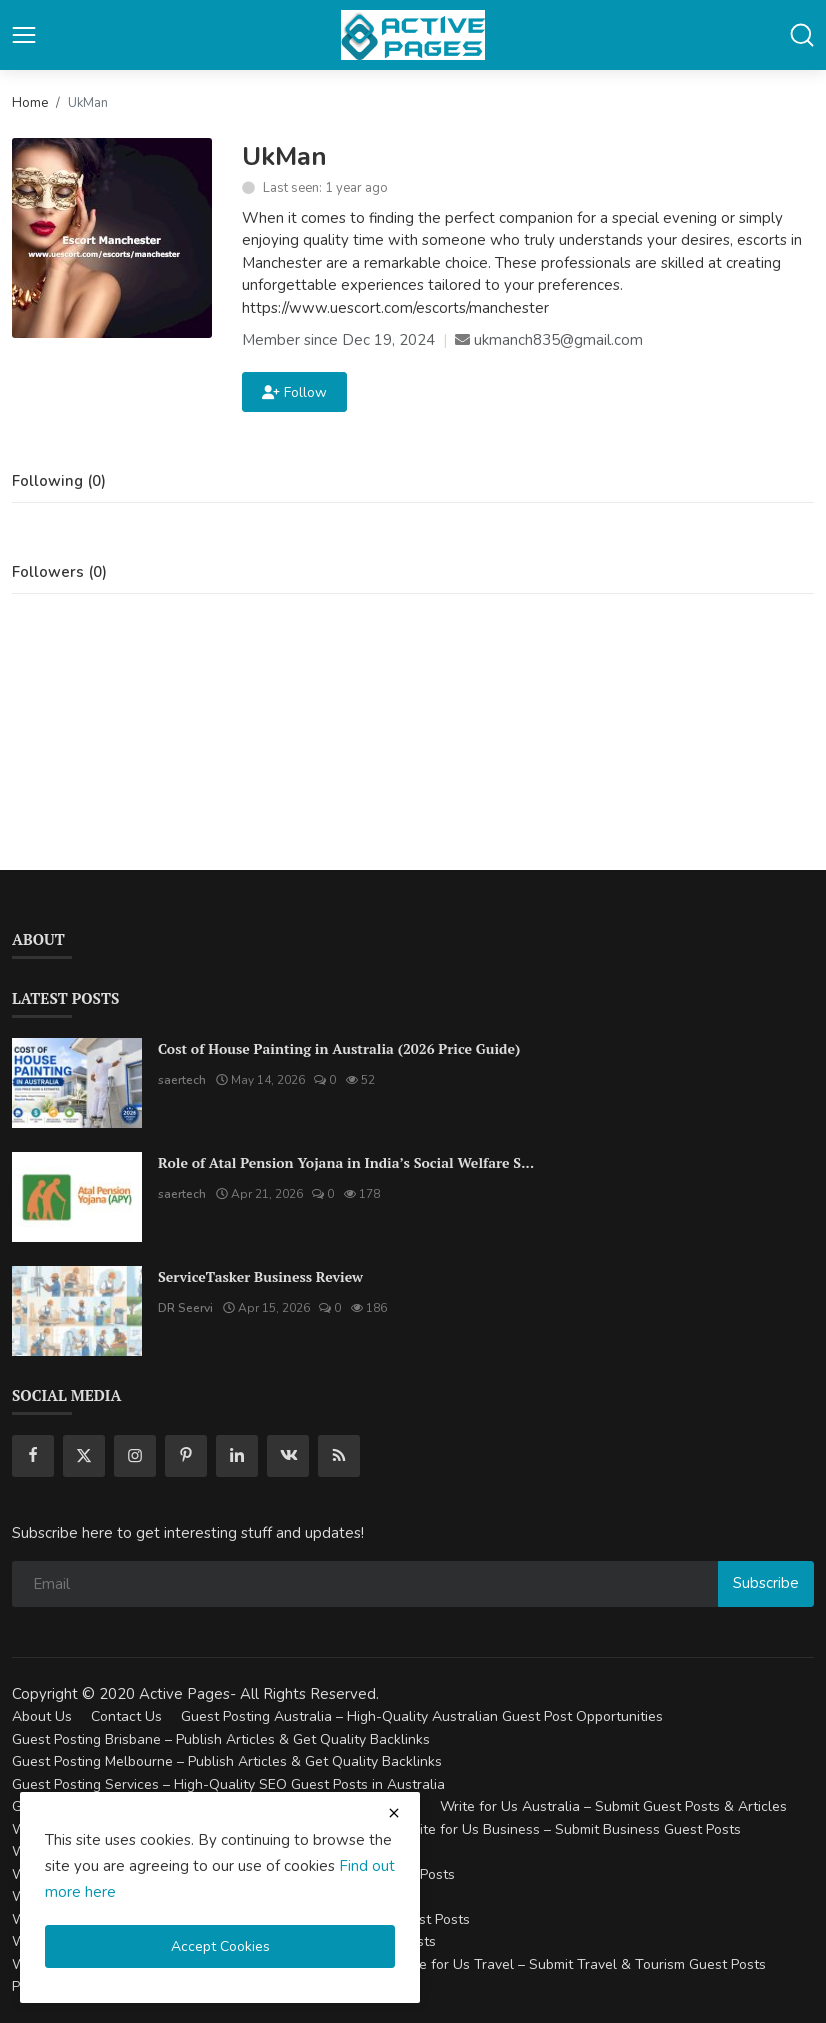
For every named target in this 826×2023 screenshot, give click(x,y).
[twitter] (84, 1456)
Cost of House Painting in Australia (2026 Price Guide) (339, 1048)
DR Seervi (185, 1308)
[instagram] (135, 1456)
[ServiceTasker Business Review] (77, 1311)
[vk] (288, 1456)
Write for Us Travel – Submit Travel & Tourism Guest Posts (579, 1964)
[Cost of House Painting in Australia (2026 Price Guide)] (77, 1083)
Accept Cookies (220, 1946)
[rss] (339, 1456)
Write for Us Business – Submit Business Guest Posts (571, 1829)
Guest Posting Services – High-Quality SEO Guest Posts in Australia (228, 1784)
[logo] (413, 35)
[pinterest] (186, 1456)
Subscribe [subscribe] (766, 1583)
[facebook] (33, 1456)
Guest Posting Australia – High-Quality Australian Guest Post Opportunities (422, 1716)
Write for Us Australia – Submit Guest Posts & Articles (613, 1806)
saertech (182, 1080)
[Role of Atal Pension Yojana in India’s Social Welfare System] (77, 1197)
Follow (294, 392)
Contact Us (126, 1716)
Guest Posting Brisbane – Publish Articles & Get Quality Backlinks (221, 1739)
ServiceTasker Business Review (260, 1276)
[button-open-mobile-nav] (24, 35)
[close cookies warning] (394, 1813)
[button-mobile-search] (802, 35)
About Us (42, 1716)
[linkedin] (237, 1456)
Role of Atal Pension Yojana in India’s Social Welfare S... (346, 1162)
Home (30, 103)
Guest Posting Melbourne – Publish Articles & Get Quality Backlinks (227, 1761)
